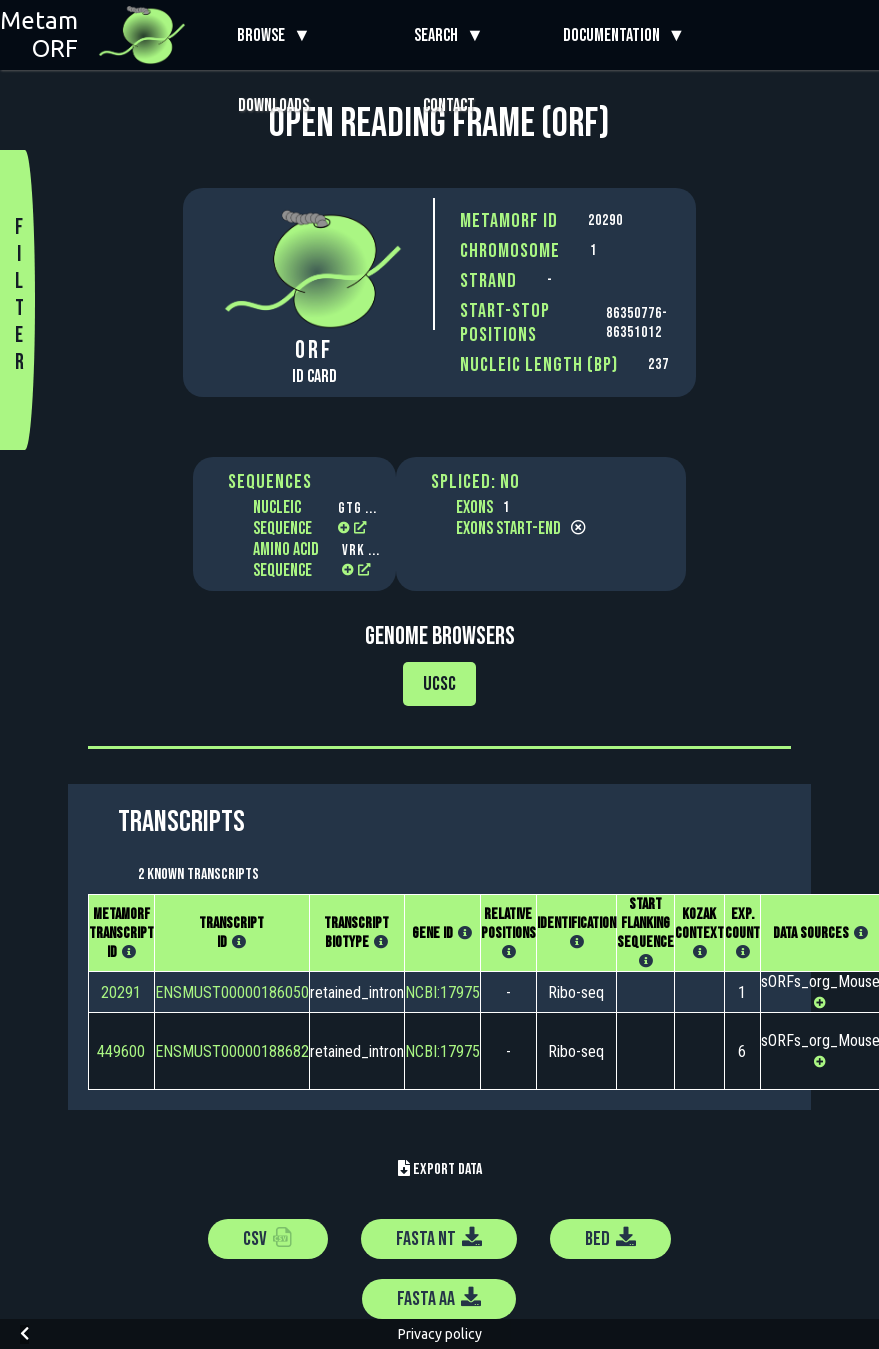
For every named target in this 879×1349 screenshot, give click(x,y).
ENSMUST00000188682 (232, 1051)
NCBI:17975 (442, 992)
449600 (121, 1051)
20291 (121, 992)
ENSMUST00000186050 (232, 992)
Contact (449, 105)
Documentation (615, 35)
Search (440, 35)
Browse (265, 35)
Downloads (273, 105)
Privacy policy (440, 1334)
